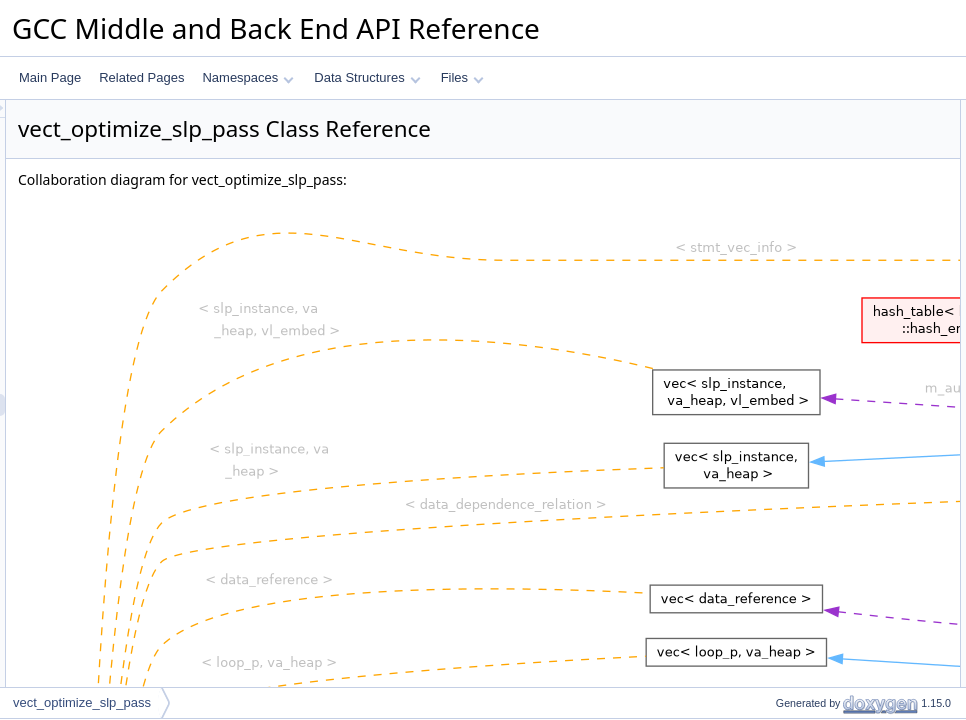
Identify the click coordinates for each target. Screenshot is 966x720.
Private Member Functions (813, 177)
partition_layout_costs (817, 419)
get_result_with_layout (818, 661)
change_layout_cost (812, 397)
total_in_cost (792, 551)
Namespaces (247, 77)
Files (462, 77)
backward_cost (799, 595)
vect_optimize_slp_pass (822, 133)
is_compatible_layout (815, 353)
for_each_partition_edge (823, 331)
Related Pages (141, 77)
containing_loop (801, 199)
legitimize (784, 507)
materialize (788, 683)
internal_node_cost (809, 463)
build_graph (790, 287)
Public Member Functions (810, 111)
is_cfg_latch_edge (807, 221)
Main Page (50, 77)
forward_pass (795, 617)
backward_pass (800, 639)
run (767, 155)
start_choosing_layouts (820, 485)
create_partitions (803, 309)
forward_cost (793, 573)
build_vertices (795, 243)
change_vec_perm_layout (827, 441)
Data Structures (367, 77)
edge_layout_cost (806, 529)
